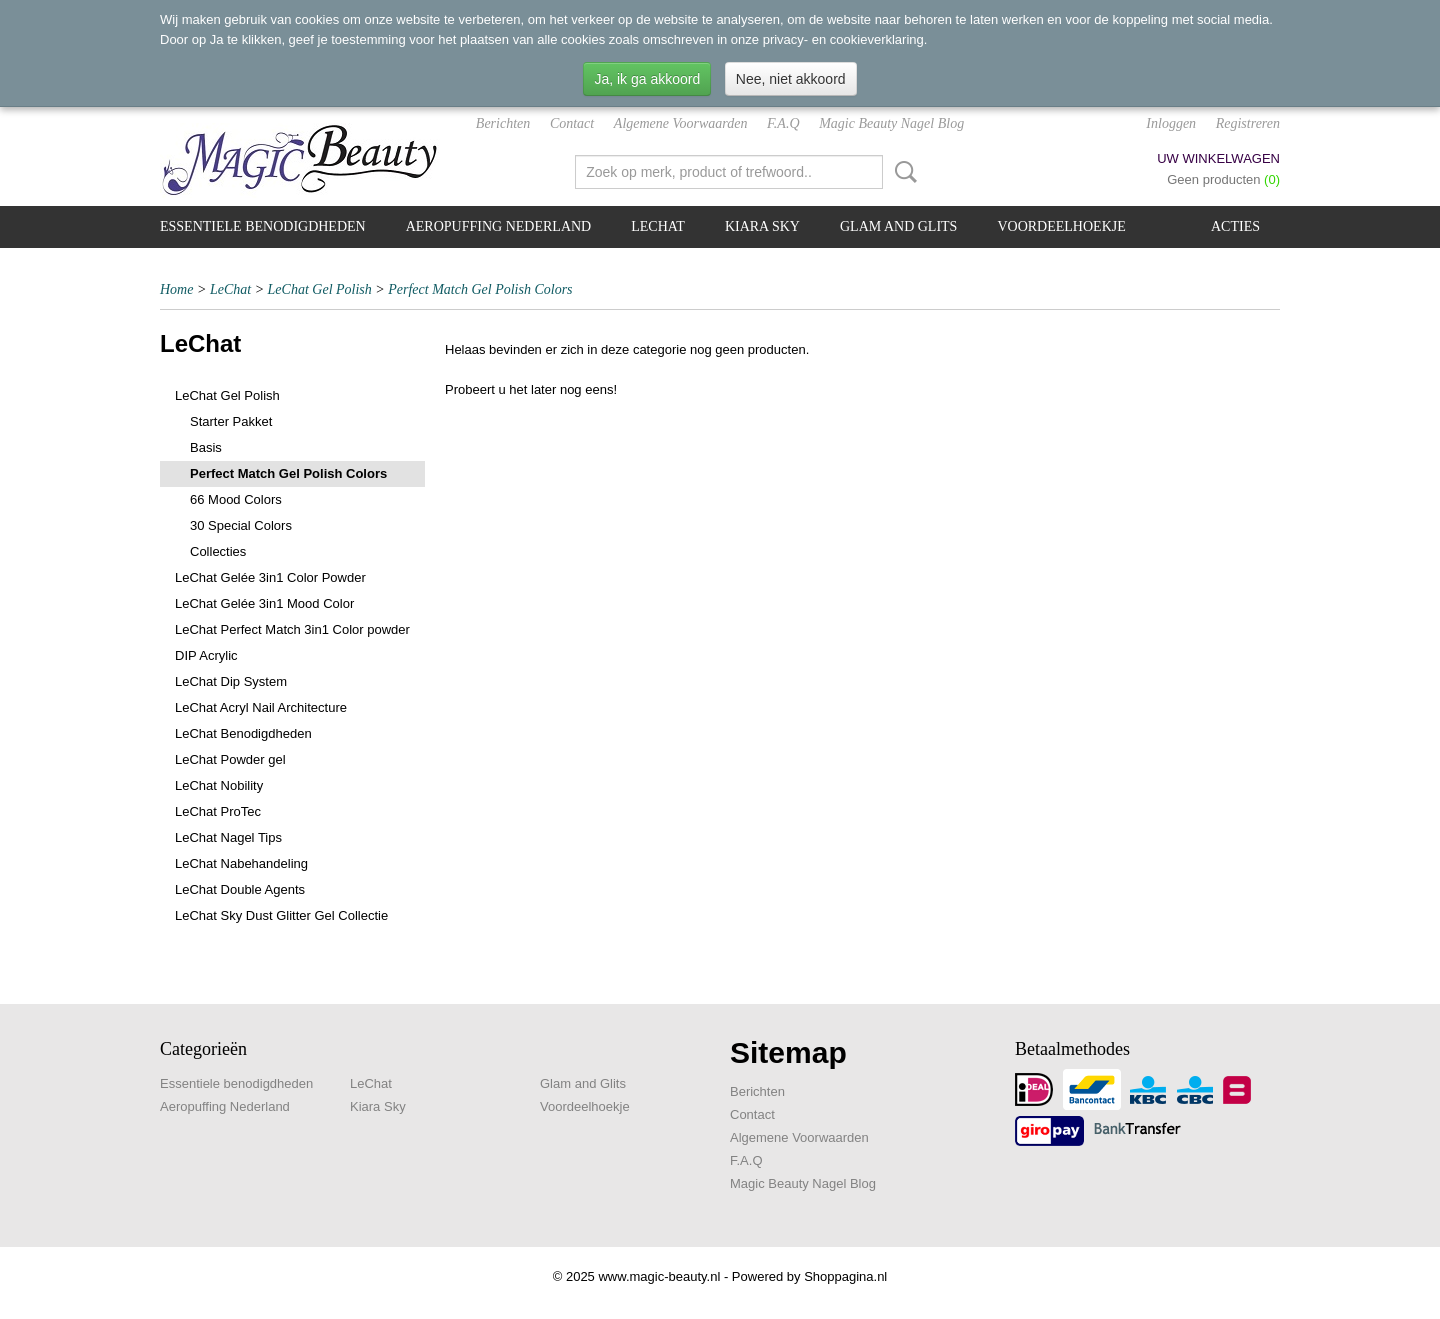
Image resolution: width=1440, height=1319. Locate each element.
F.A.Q (783, 123)
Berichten (503, 123)
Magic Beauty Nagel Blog (891, 123)
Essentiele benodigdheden (263, 226)
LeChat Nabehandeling (241, 863)
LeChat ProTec (218, 811)
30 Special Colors (241, 525)
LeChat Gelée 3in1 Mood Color (264, 603)
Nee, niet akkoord (791, 79)
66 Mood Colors (236, 499)
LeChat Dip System (231, 681)
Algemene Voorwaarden (681, 123)
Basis (206, 447)
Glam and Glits (898, 226)
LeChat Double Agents (240, 889)
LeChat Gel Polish (320, 289)
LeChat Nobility (219, 785)
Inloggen (1171, 123)
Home (176, 289)
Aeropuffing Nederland (499, 226)
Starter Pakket (231, 421)
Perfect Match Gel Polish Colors (480, 289)
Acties (1235, 226)
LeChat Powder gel (230, 759)
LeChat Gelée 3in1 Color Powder (270, 577)
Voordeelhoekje (1061, 226)
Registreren (1248, 123)
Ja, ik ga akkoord (647, 79)
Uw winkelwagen (1218, 158)
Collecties (218, 551)
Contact (572, 123)
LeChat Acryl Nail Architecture (261, 707)
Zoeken (902, 172)
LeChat (658, 226)
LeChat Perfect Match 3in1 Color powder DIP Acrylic (292, 642)
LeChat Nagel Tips (228, 837)
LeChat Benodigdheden (243, 733)
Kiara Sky (762, 226)
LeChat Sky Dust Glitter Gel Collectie (281, 915)
